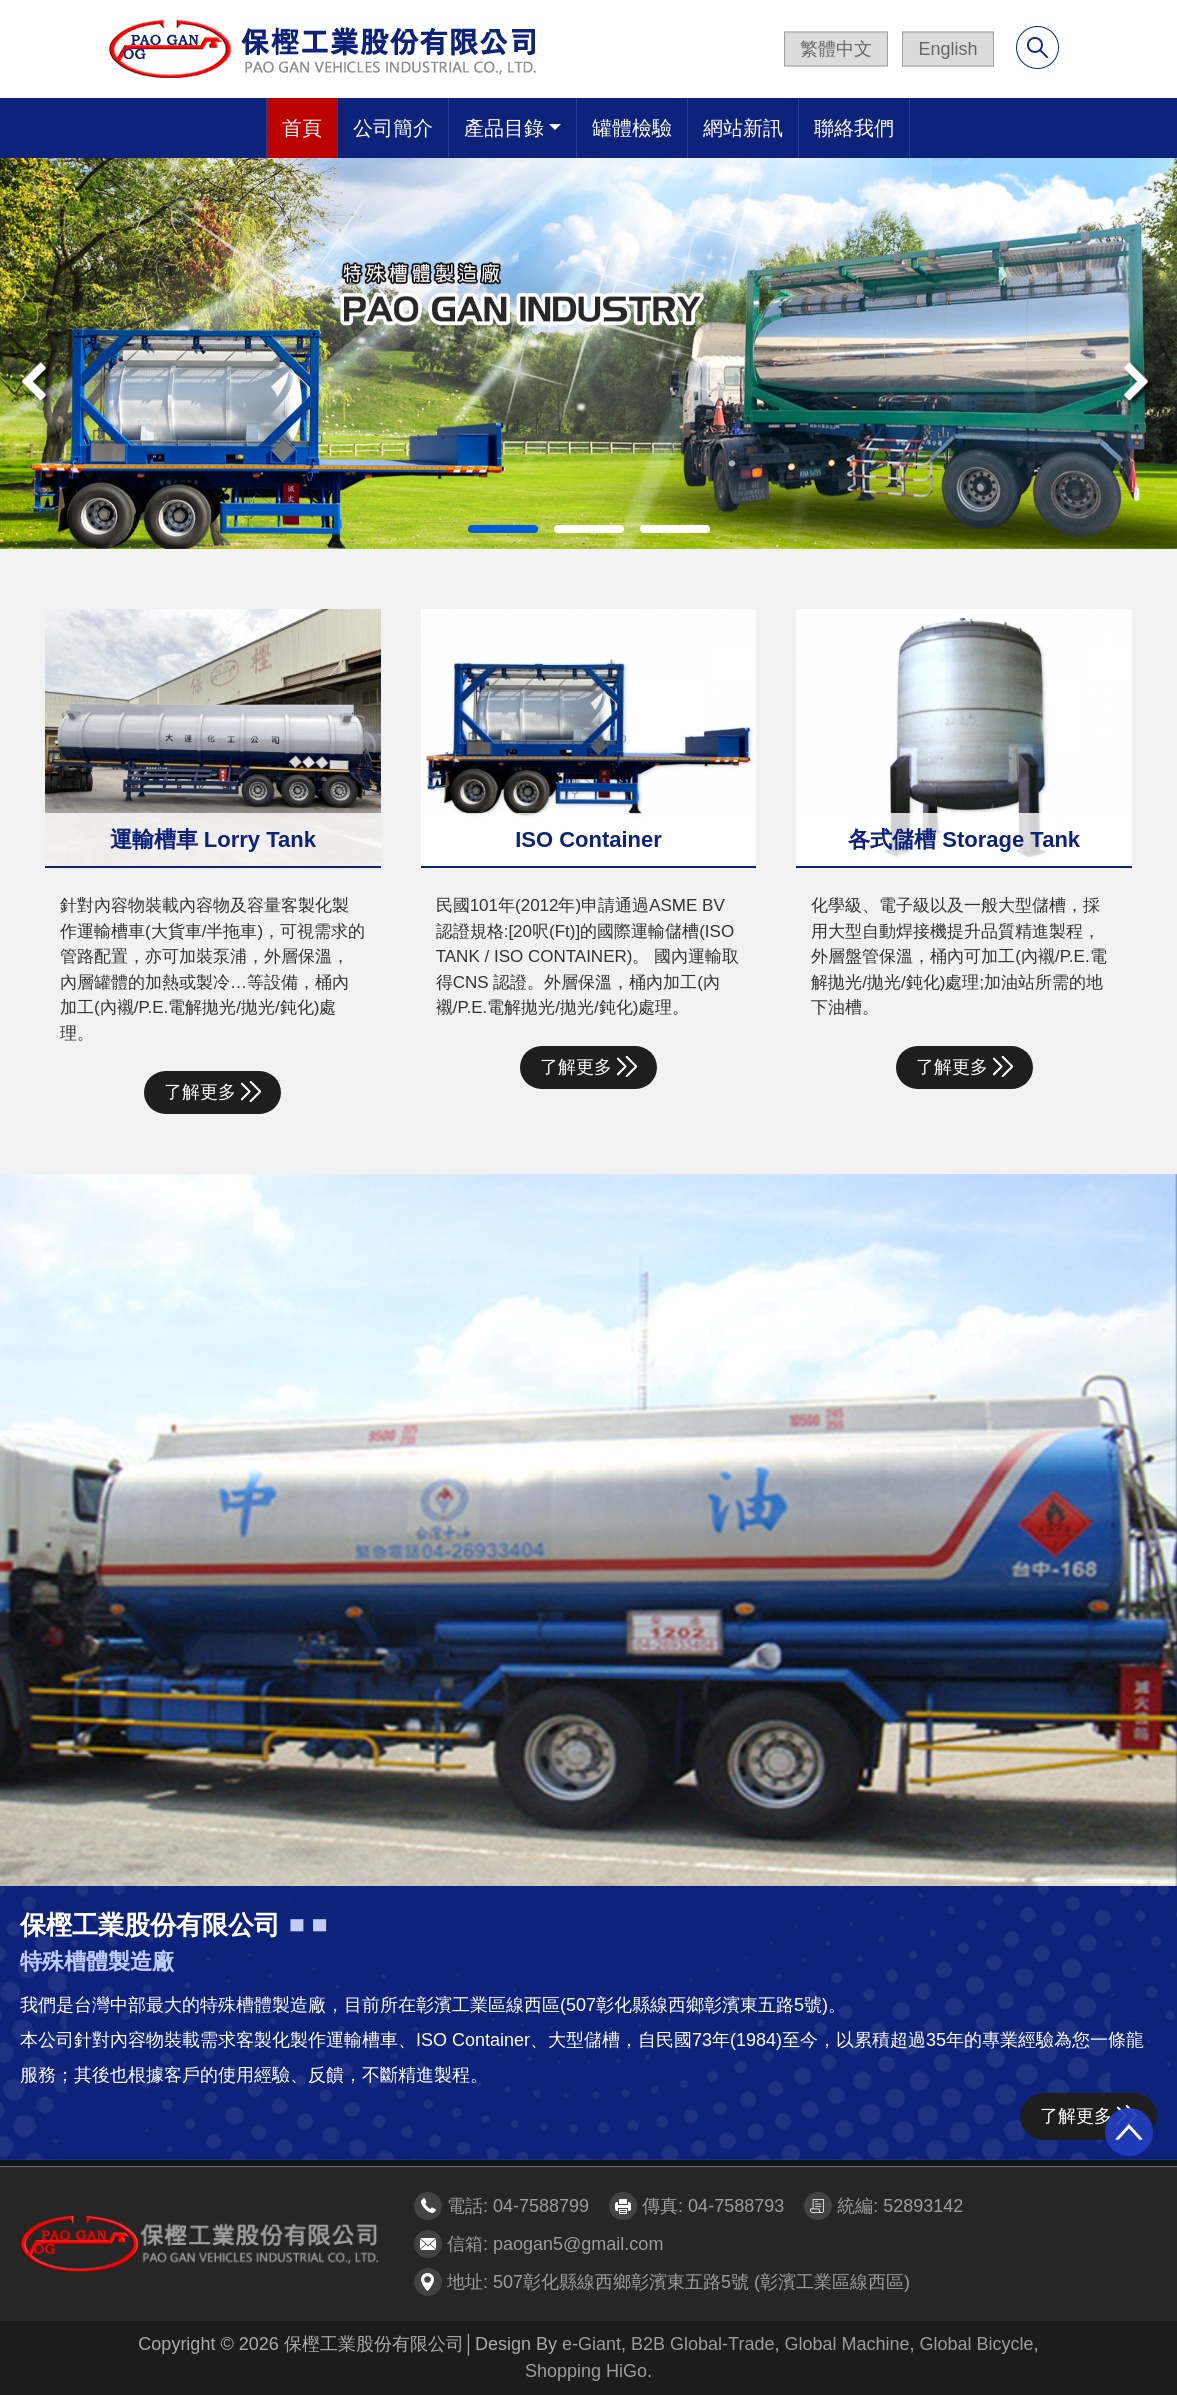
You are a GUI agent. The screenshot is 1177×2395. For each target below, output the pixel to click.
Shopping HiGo (586, 2371)
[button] (88, 353)
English (947, 49)
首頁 (302, 128)
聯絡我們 (854, 128)
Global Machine (846, 2344)
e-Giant (591, 2344)
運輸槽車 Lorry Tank (213, 839)
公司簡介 (393, 128)
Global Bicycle (977, 2344)
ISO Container (588, 839)
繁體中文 (836, 49)
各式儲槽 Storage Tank (964, 839)
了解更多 (212, 1091)
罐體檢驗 (632, 128)
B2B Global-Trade (702, 2344)
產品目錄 (504, 128)
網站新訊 (743, 128)
